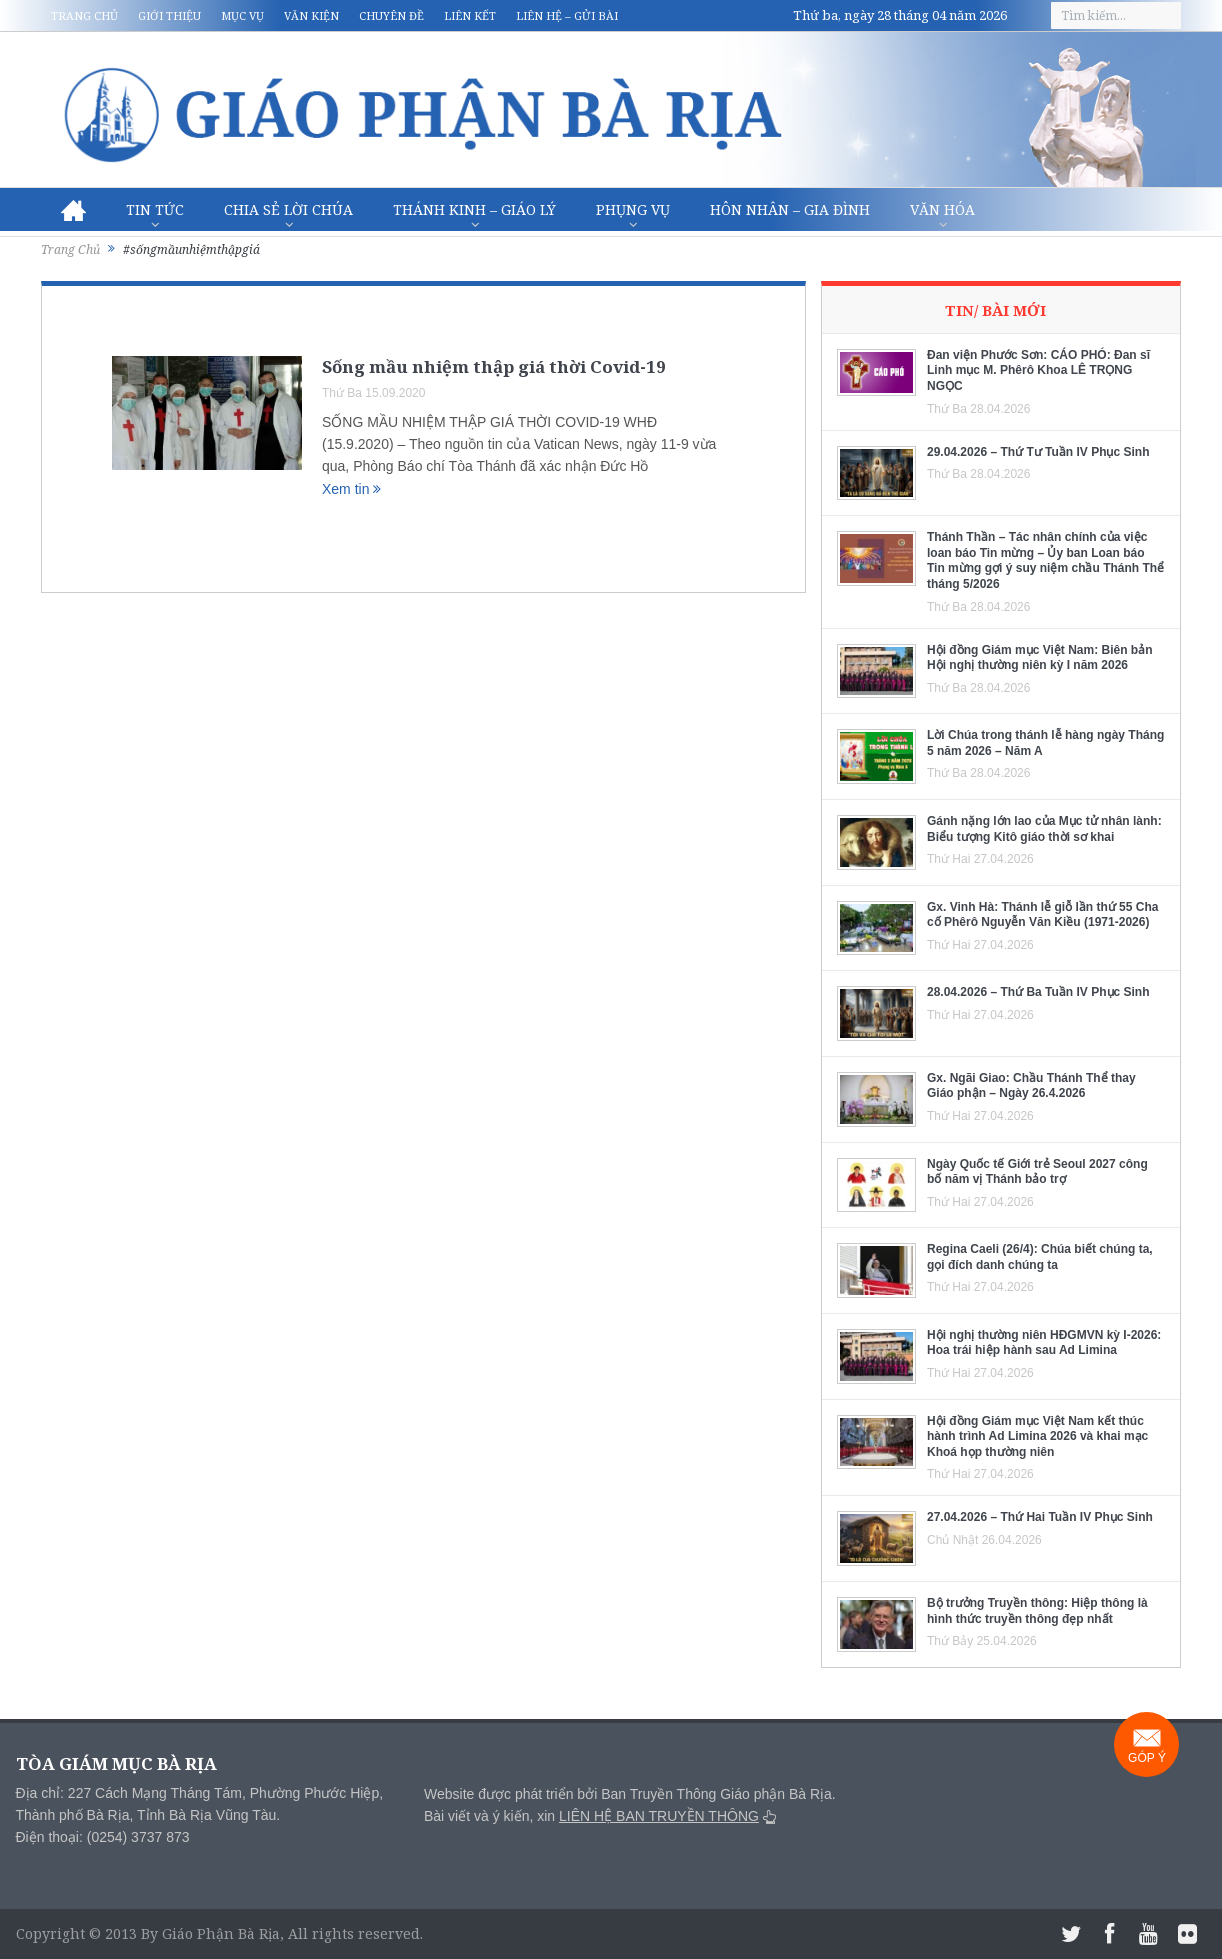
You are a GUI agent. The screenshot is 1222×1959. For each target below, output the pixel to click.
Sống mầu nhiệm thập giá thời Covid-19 (494, 366)
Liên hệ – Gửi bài (567, 15)
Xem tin (351, 489)
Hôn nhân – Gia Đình (790, 209)
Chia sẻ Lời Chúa (288, 209)
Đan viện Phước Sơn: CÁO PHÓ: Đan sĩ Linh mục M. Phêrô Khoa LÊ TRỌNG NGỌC (1038, 370)
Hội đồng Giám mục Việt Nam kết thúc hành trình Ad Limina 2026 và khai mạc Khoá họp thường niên (1037, 1436)
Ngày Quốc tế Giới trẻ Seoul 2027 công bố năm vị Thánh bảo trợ (1037, 1172)
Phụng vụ (633, 209)
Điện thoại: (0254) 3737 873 (103, 1837)
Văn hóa (942, 209)
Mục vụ (242, 15)
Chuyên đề (391, 15)
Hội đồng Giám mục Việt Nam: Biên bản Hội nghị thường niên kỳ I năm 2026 (1039, 658)
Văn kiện (311, 15)
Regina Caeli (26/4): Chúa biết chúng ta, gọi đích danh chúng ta (1040, 1257)
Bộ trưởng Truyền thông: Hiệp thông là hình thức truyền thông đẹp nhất (1037, 1611)
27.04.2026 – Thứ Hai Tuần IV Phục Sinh (1040, 1517)
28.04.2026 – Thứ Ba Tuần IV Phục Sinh (1038, 992)
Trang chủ (84, 15)
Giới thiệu (169, 15)
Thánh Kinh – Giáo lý (474, 209)
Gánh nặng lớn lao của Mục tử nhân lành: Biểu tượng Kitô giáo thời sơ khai (1044, 829)
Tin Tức (155, 209)
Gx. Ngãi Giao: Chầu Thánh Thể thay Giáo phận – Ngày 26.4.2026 (1031, 1086)
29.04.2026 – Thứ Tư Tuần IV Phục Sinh (1038, 452)
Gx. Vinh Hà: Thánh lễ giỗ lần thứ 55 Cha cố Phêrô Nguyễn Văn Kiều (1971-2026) (1042, 915)
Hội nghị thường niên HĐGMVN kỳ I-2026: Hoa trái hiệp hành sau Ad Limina (1044, 1343)
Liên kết (470, 15)
